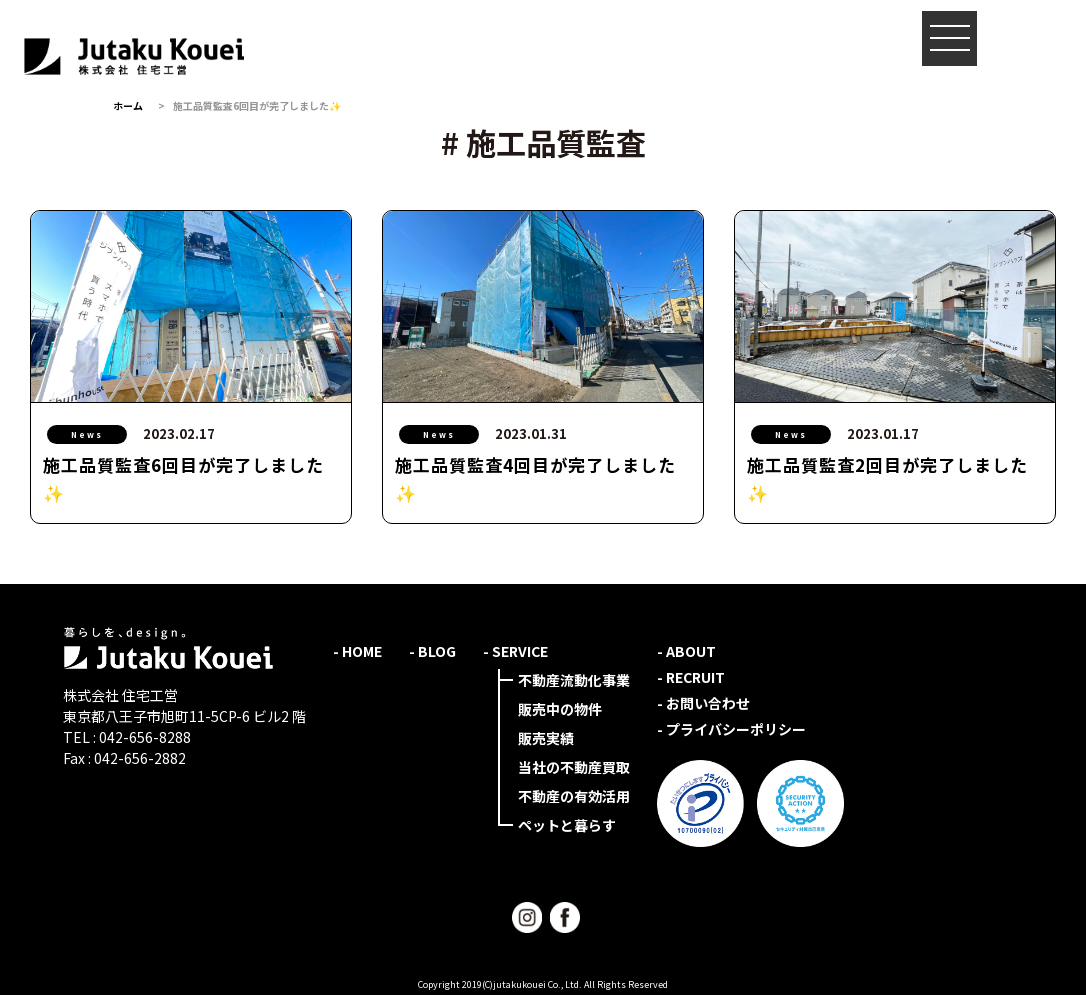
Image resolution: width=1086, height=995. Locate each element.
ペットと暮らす (567, 825)
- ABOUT (686, 651)
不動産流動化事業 (574, 680)
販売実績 (546, 738)
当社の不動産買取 (574, 767)
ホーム (128, 105)
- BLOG (432, 651)
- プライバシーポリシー (731, 729)
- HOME (357, 651)
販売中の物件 (560, 709)
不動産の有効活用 (574, 796)
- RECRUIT (691, 677)
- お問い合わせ (703, 703)
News (87, 434)
